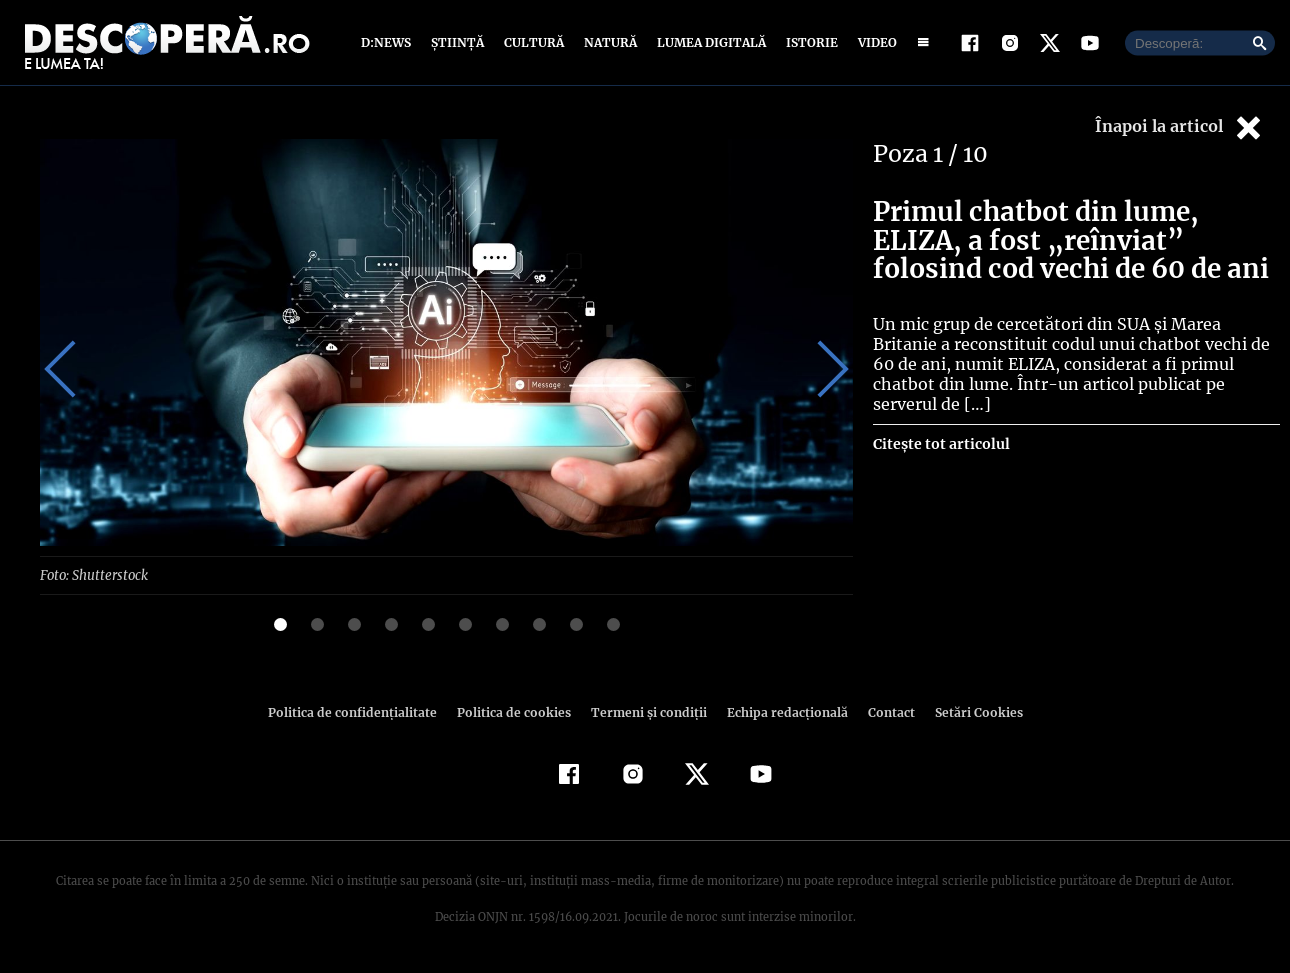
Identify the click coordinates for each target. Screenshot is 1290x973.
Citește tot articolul (940, 424)
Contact (883, 711)
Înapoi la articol (1180, 127)
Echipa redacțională (781, 711)
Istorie (808, 42)
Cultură (533, 42)
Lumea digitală (708, 42)
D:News (389, 42)
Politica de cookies (516, 711)
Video (873, 42)
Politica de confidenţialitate (361, 711)
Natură (608, 42)
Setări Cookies (968, 711)
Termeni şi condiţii (646, 711)
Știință (458, 42)
